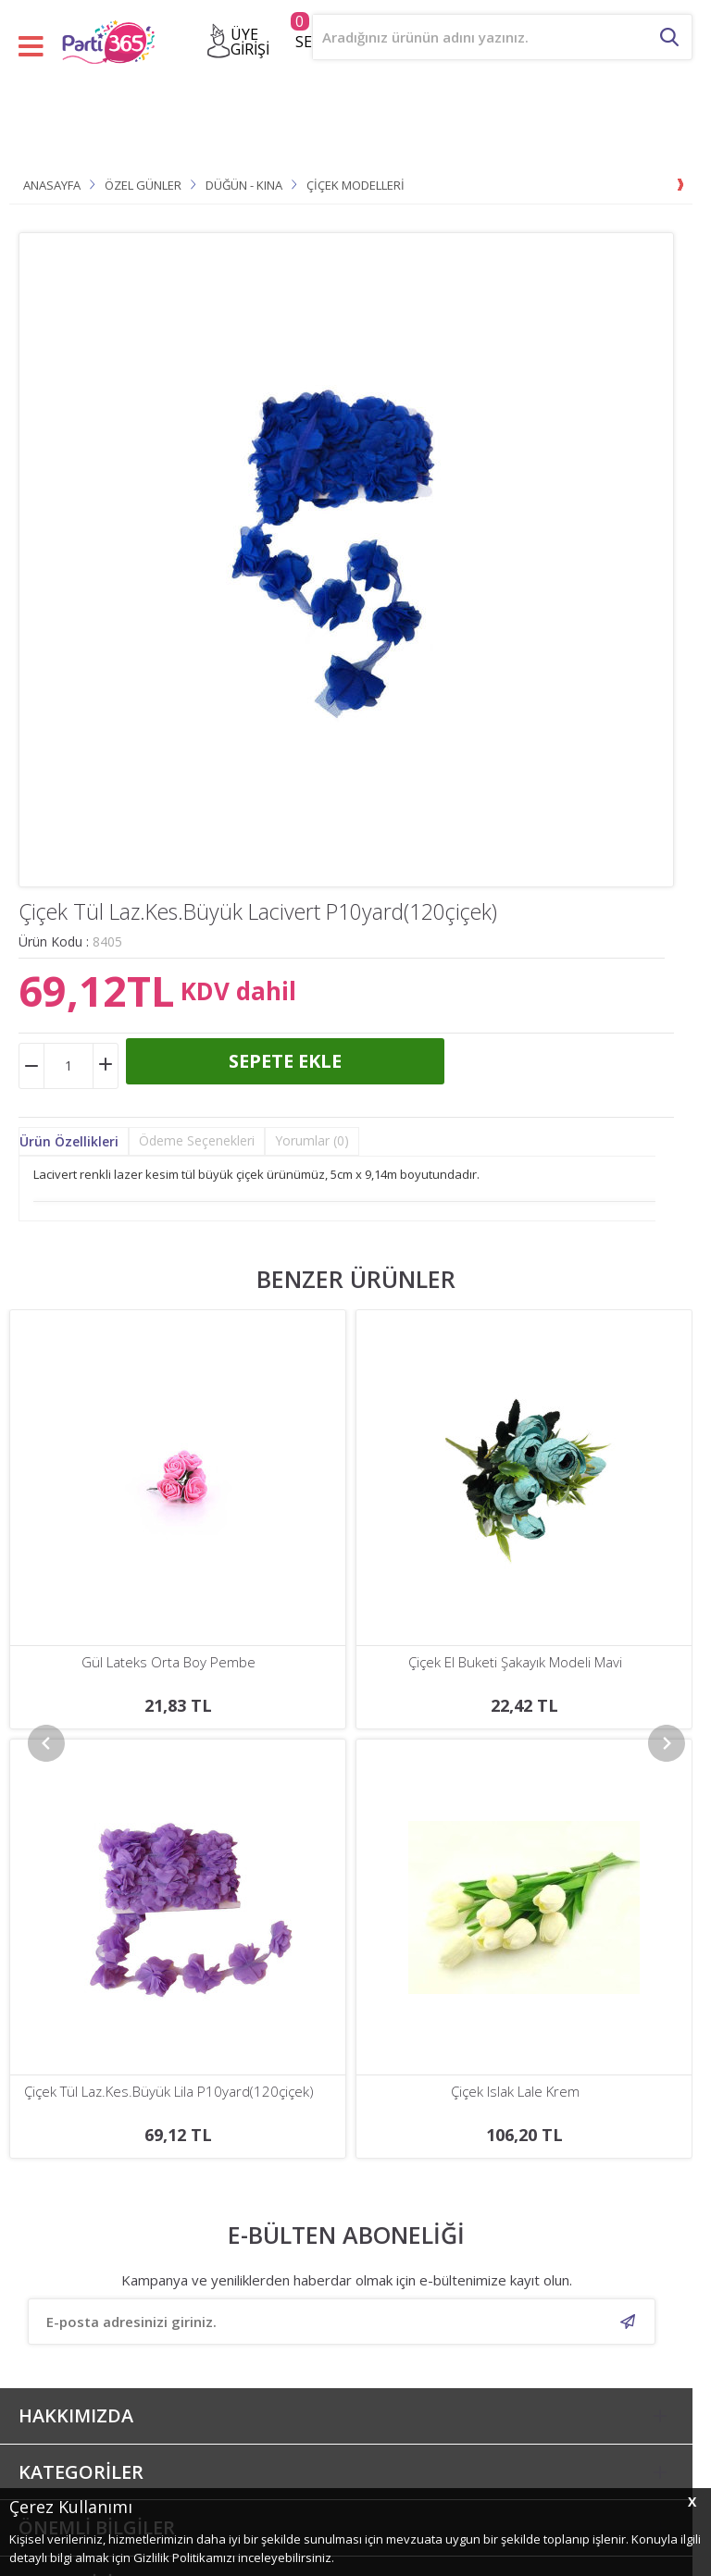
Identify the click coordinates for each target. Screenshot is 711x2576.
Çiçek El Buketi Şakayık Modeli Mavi (169, 1662)
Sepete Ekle (285, 1060)
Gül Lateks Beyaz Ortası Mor (515, 1662)
